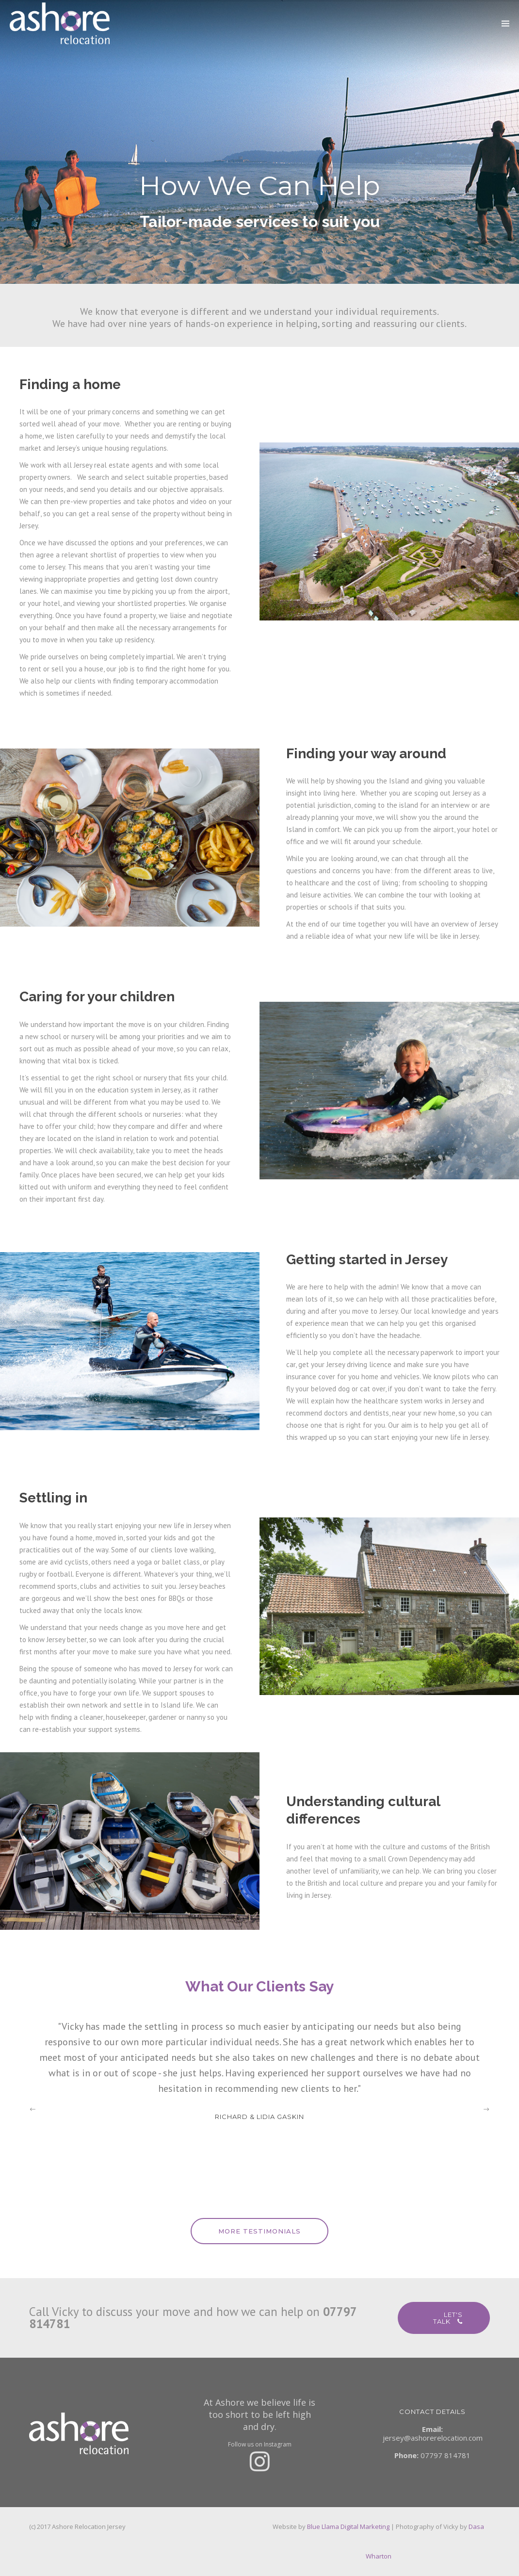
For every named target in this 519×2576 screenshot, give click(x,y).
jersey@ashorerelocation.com (433, 2438)
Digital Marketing (365, 2526)
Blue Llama (323, 2526)
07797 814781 (445, 2455)
